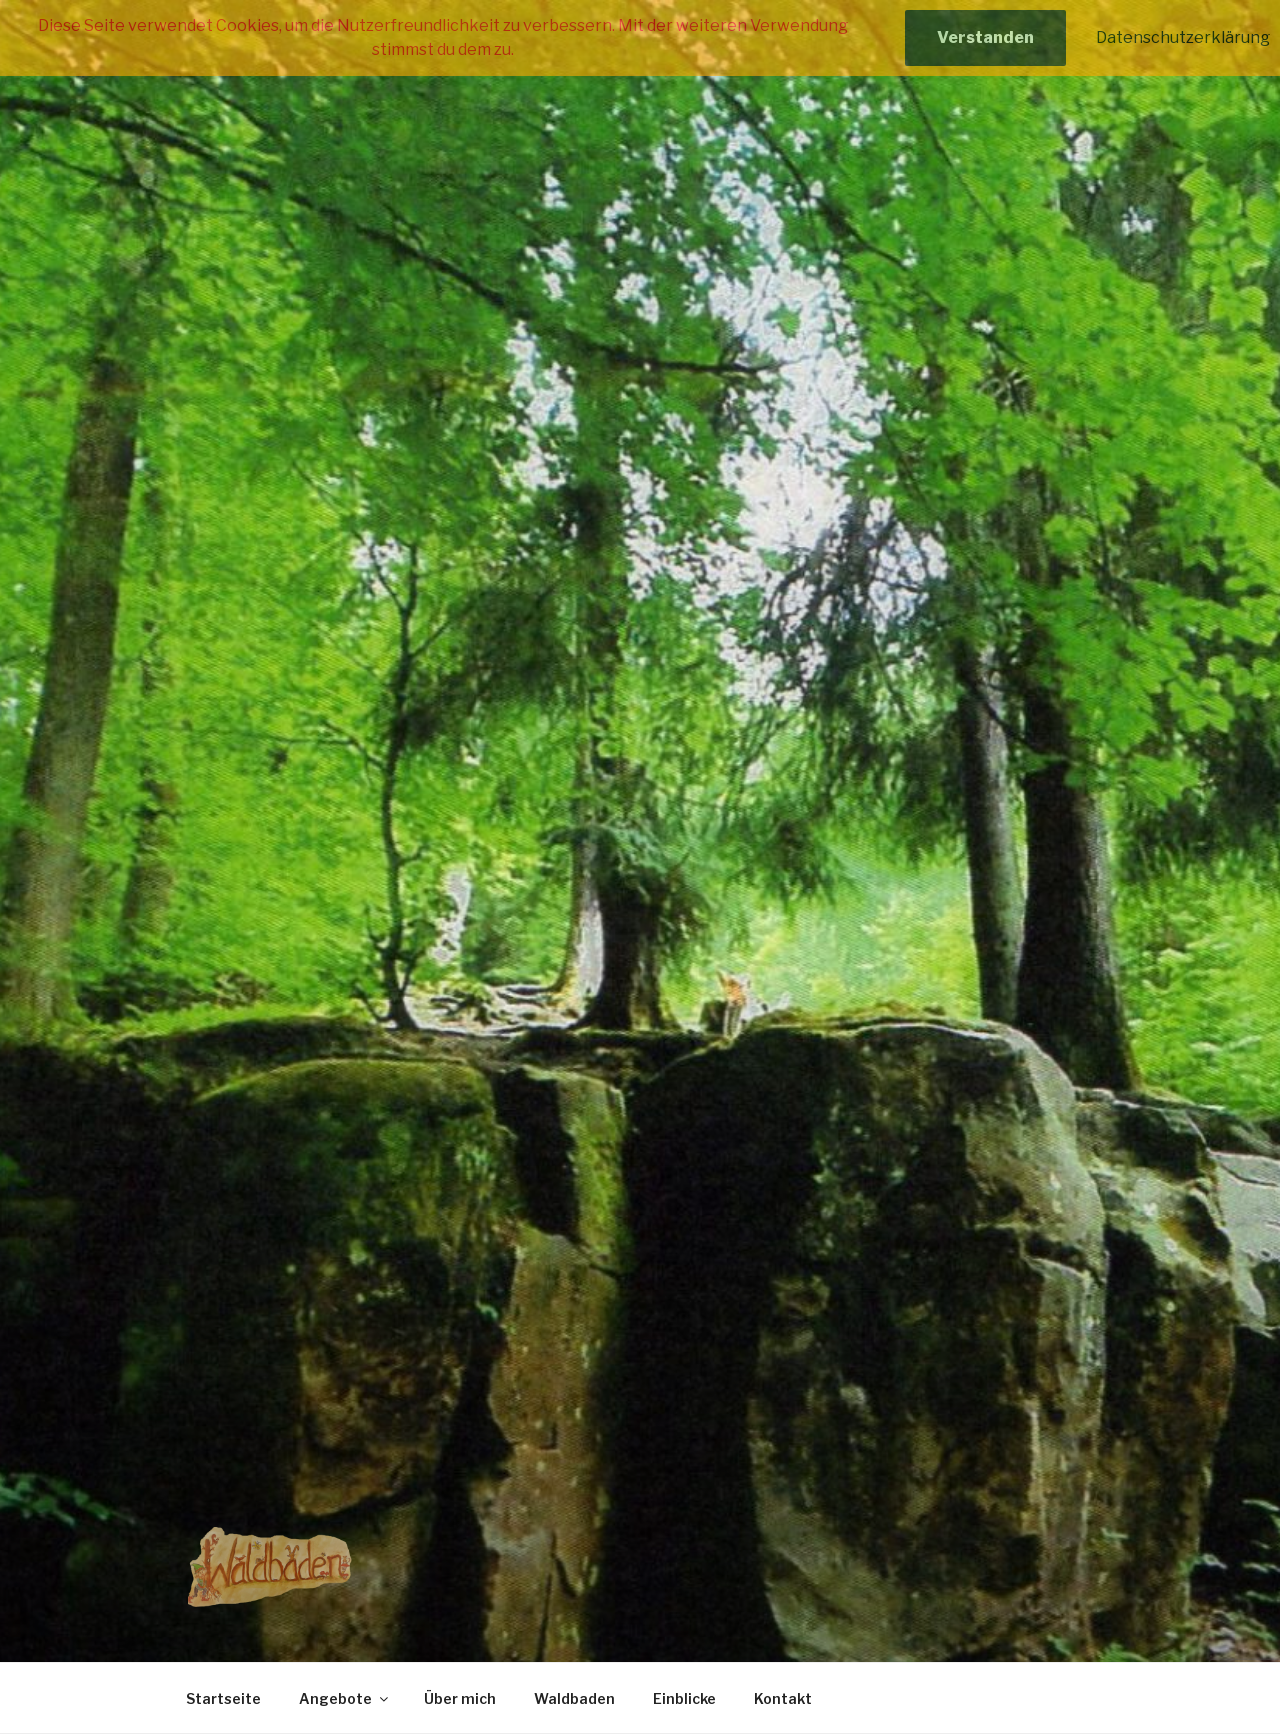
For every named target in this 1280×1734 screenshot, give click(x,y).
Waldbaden (574, 1698)
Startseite (223, 1698)
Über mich (460, 1698)
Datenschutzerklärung (1183, 37)
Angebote (345, 1698)
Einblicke (684, 1698)
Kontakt (783, 1698)
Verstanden (985, 37)
